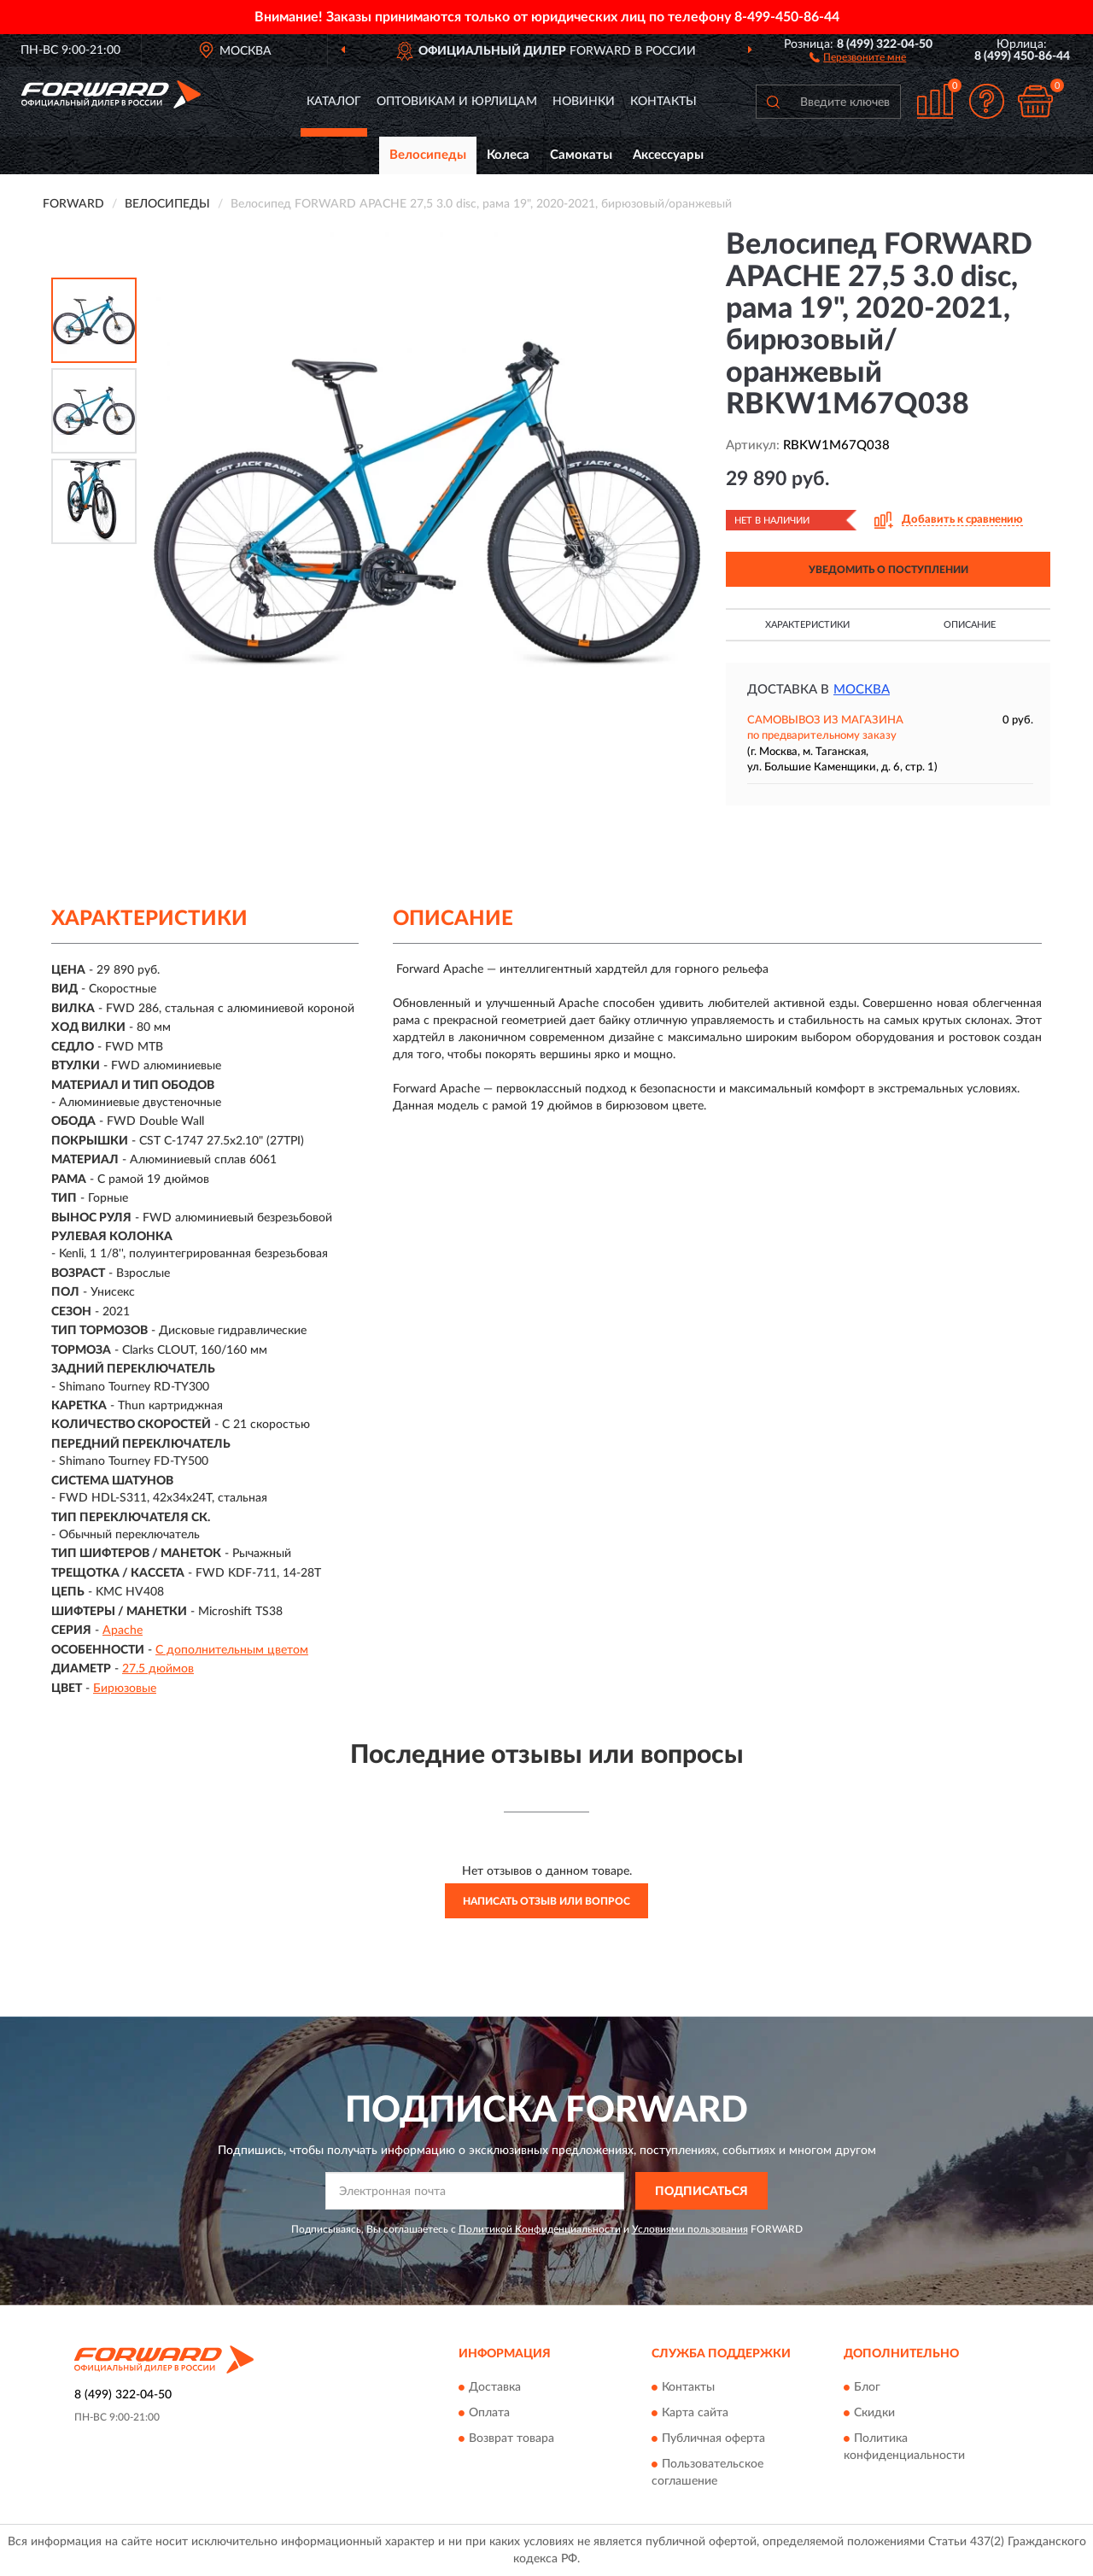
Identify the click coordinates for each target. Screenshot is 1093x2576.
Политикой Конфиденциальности (540, 2229)
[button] (858, 56)
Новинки (583, 102)
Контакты (663, 102)
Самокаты (581, 155)
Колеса (508, 155)
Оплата (489, 2413)
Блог (867, 2387)
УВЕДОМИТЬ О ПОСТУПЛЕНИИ (888, 570)
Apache (122, 1630)
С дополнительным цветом (231, 1650)
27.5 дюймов (158, 1669)
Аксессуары (668, 155)
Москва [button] (861, 689)
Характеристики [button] (807, 624)
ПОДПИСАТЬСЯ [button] (701, 2192)
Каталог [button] (334, 102)
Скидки (874, 2413)
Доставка (495, 2387)
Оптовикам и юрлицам (457, 102)
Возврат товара (511, 2438)
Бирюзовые (124, 1689)
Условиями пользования (690, 2229)
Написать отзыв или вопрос (546, 1901)
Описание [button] (970, 624)
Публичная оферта (713, 2438)
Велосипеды (427, 155)
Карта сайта (695, 2413)
